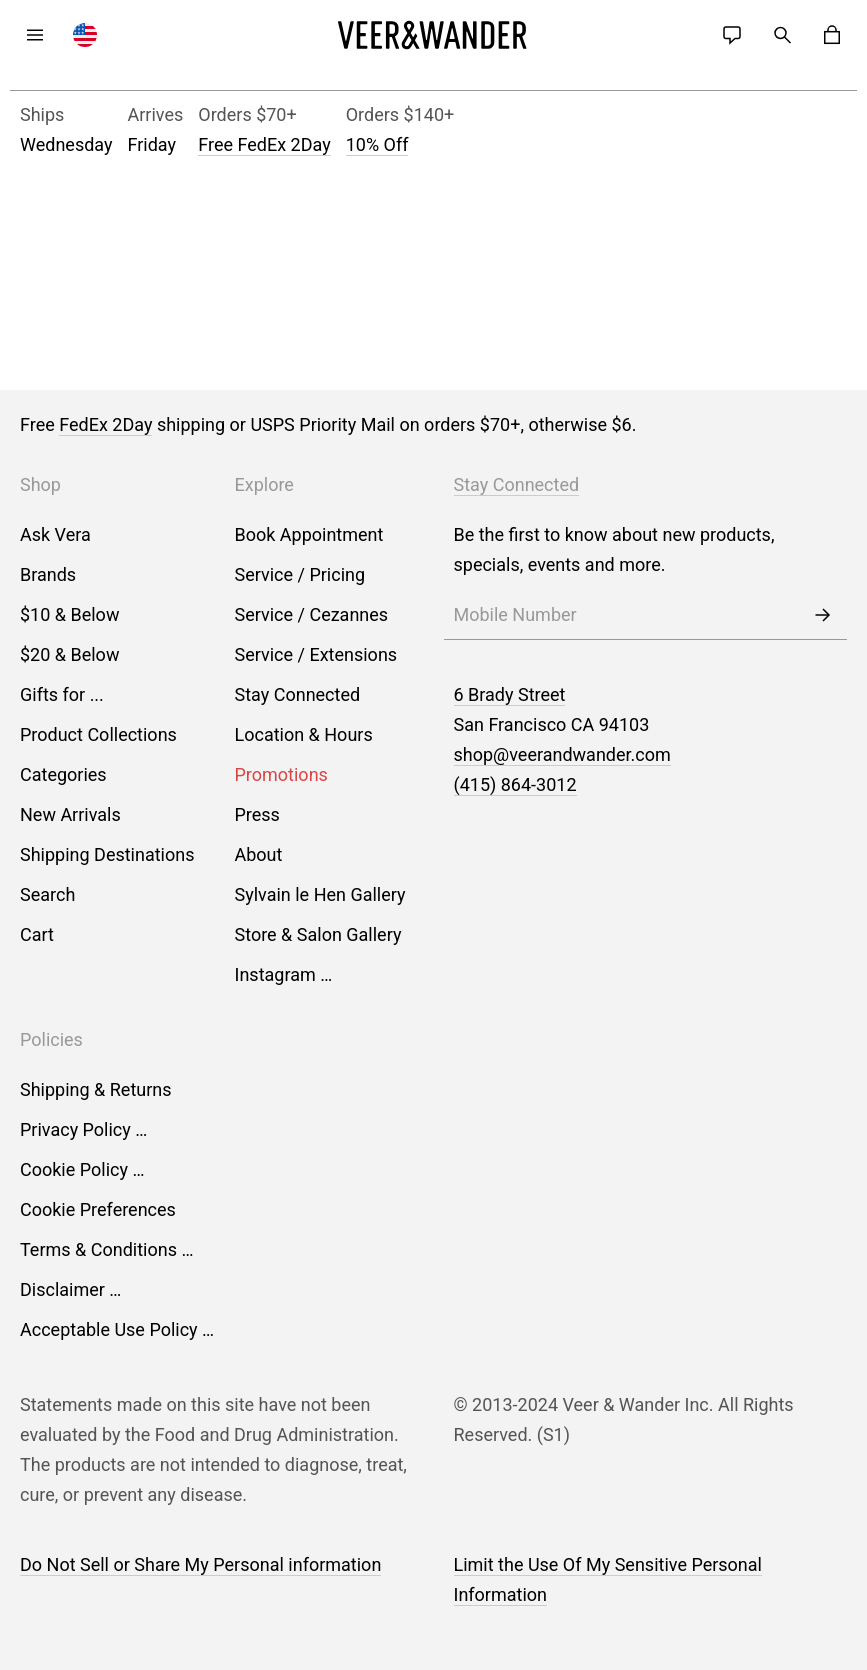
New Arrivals (70, 814)
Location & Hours (304, 734)
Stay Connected (298, 694)
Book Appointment (309, 534)
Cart (37, 934)
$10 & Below (69, 614)
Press (257, 814)
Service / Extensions (316, 654)
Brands (48, 574)
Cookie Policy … (82, 1169)
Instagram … (284, 974)
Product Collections (98, 734)
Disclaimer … (70, 1289)
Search (47, 894)
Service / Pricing (300, 574)
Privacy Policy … (83, 1129)
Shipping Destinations (107, 854)
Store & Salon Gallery (318, 934)
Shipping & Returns (96, 1089)
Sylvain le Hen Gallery (320, 894)
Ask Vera (55, 534)
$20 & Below (69, 654)
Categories (63, 774)
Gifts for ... (62, 694)
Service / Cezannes (312, 614)
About (259, 854)
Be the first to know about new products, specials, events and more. (614, 549)
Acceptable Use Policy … (117, 1329)
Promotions (281, 774)
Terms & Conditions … (106, 1249)
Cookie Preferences (98, 1209)
